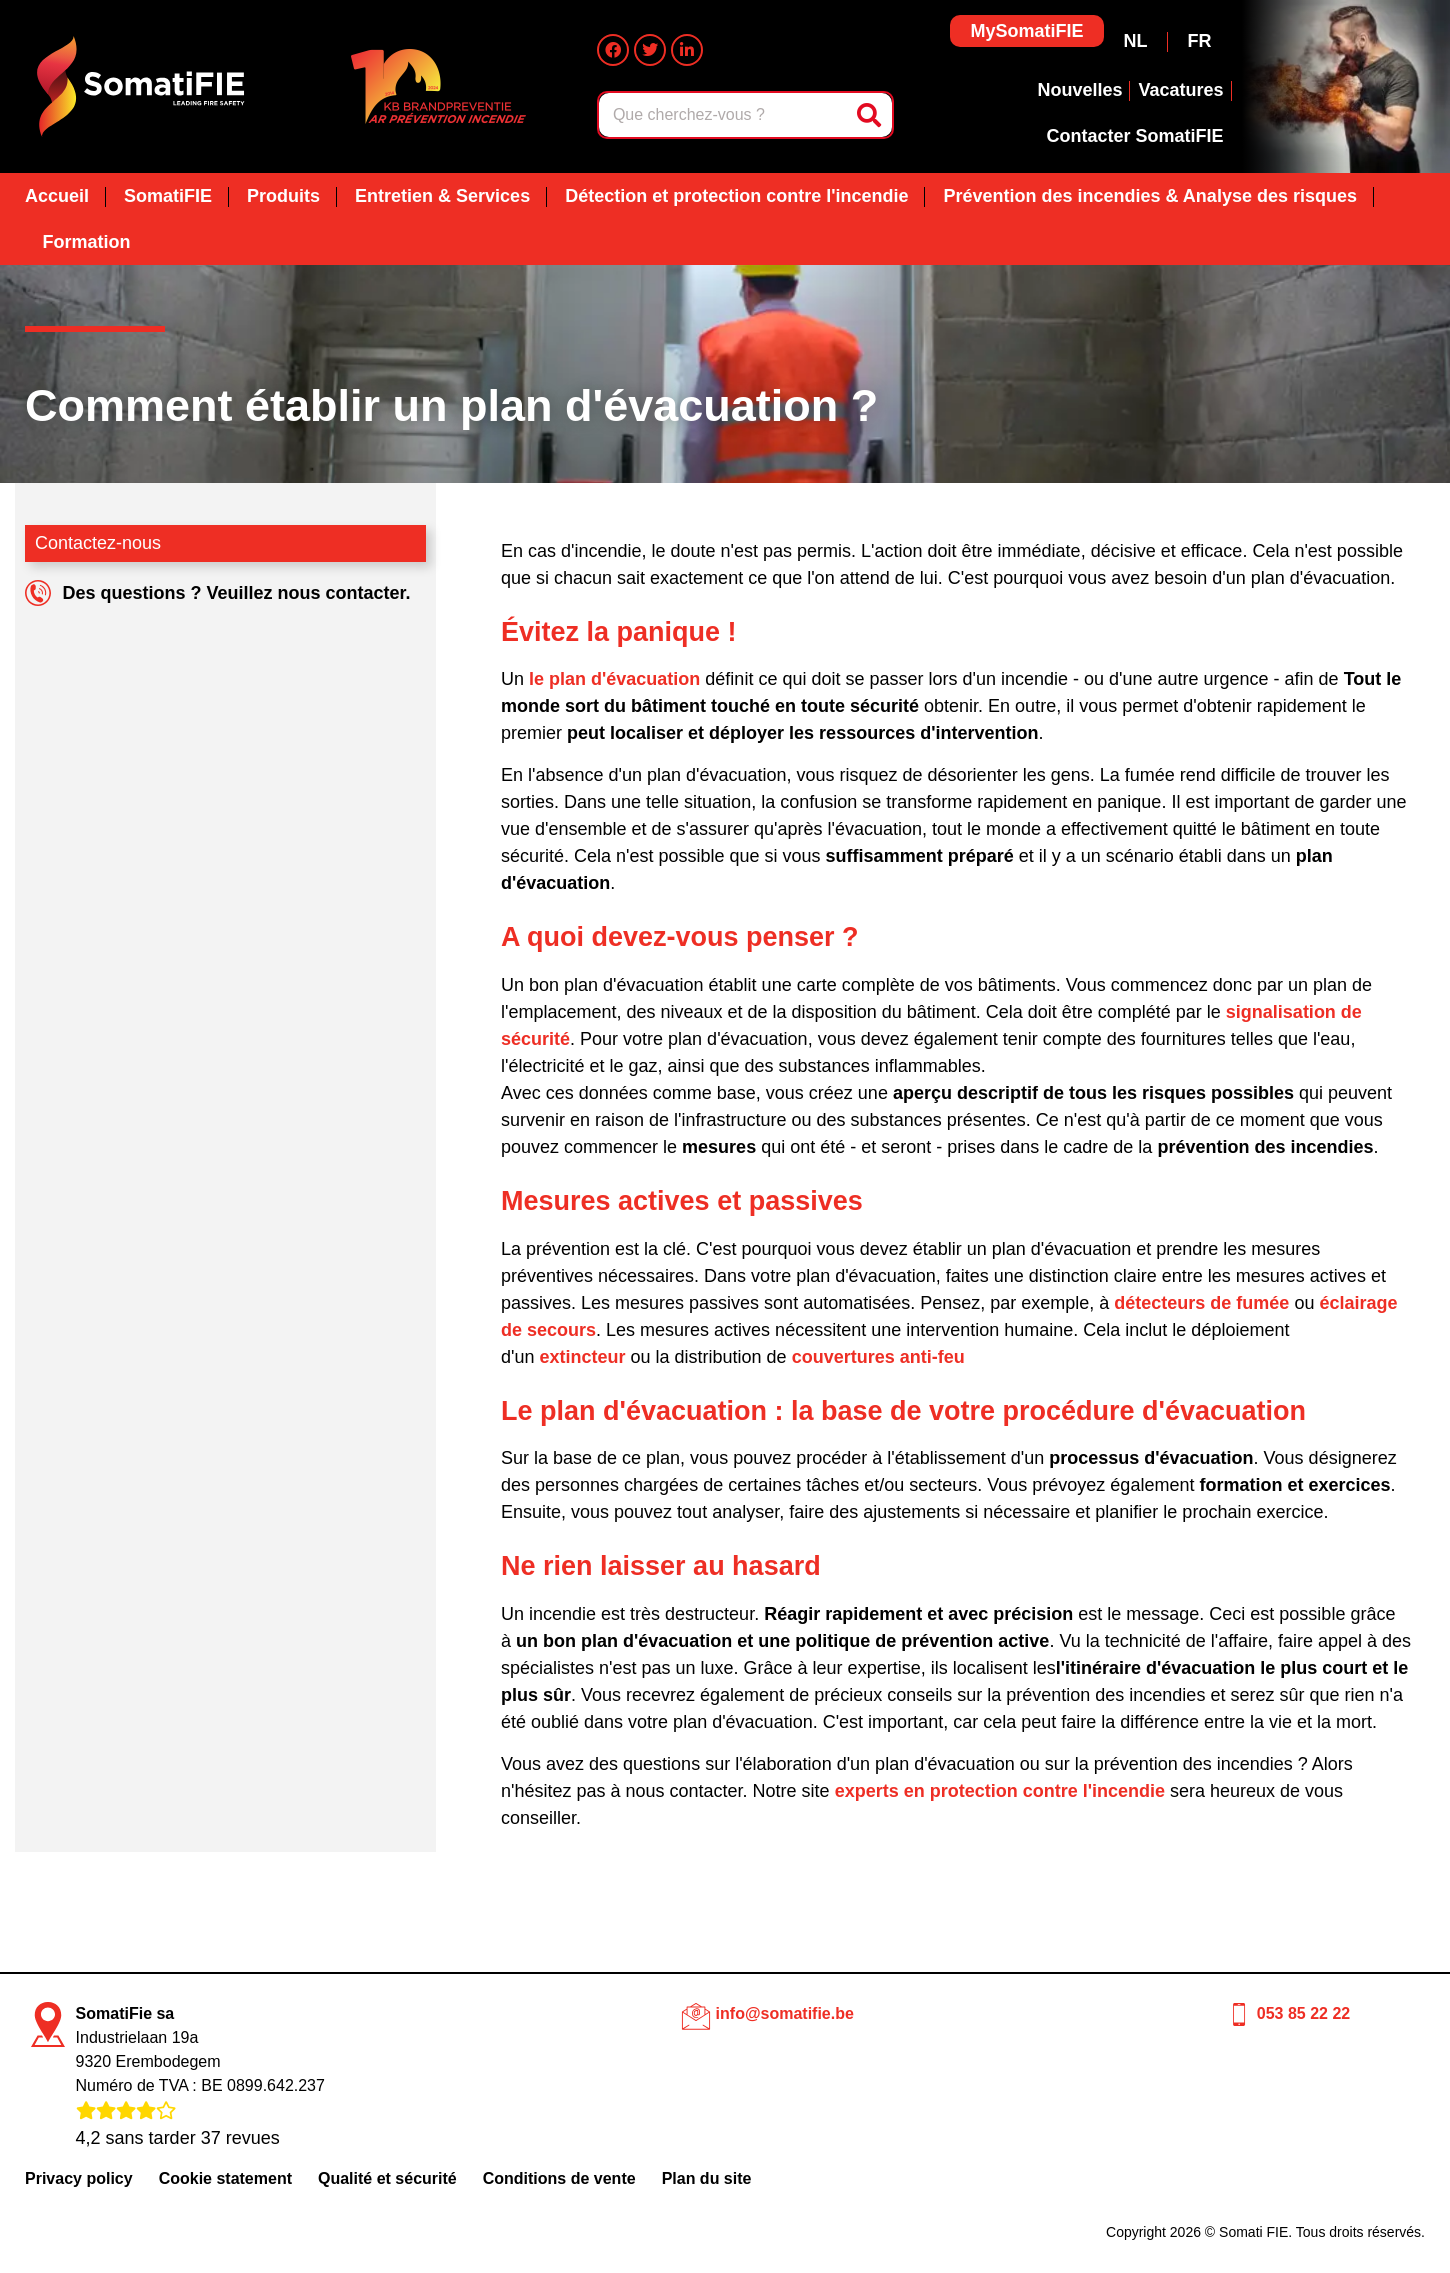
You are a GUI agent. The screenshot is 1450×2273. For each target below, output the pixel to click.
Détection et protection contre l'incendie (736, 196)
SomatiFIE (168, 196)
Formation (87, 242)
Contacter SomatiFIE (1134, 136)
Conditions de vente (559, 2178)
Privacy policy (79, 2178)
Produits (283, 196)
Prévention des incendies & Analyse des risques (1150, 196)
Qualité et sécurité (387, 2178)
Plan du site (707, 2178)
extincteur (582, 1357)
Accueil (57, 196)
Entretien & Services (442, 196)
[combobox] (724, 115)
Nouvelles (1079, 90)
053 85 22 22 (1303, 2013)
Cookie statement (225, 2178)
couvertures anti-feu (878, 1357)
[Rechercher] (871, 115)
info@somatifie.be (785, 2013)
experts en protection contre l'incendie (1000, 1791)
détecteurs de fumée (1201, 1303)
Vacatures (1180, 90)
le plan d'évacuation (614, 679)
